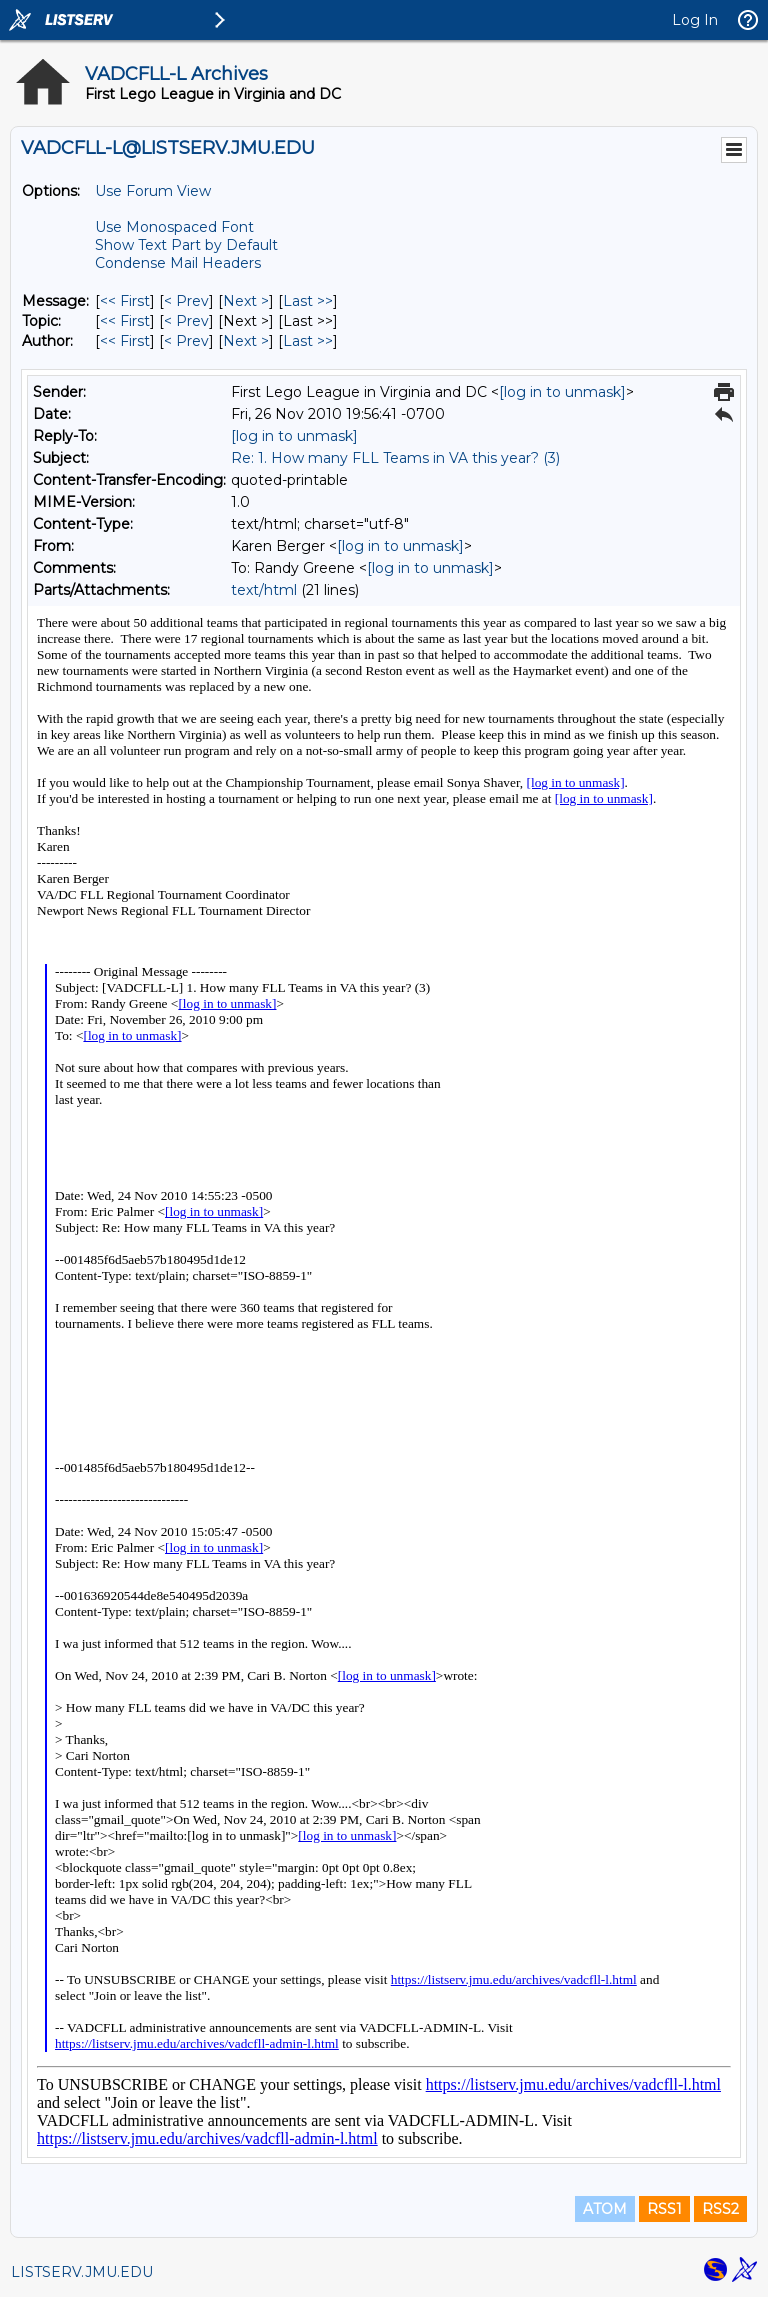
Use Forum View (153, 191)
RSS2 (720, 2209)
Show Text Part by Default (186, 245)
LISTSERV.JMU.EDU (82, 2272)
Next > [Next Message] (246, 301)
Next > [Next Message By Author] (246, 341)
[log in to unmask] (562, 392)
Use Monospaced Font (174, 227)
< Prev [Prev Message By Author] (186, 341)
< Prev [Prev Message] (186, 301)
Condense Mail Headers (178, 263)
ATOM (605, 2209)
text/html (264, 590)
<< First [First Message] (125, 301)
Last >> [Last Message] (308, 301)
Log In (695, 20)
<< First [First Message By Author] (125, 341)
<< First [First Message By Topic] (125, 321)
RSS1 (664, 2209)
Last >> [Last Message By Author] (308, 341)
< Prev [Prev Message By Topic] (186, 321)
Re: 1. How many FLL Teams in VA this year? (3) (395, 458)
